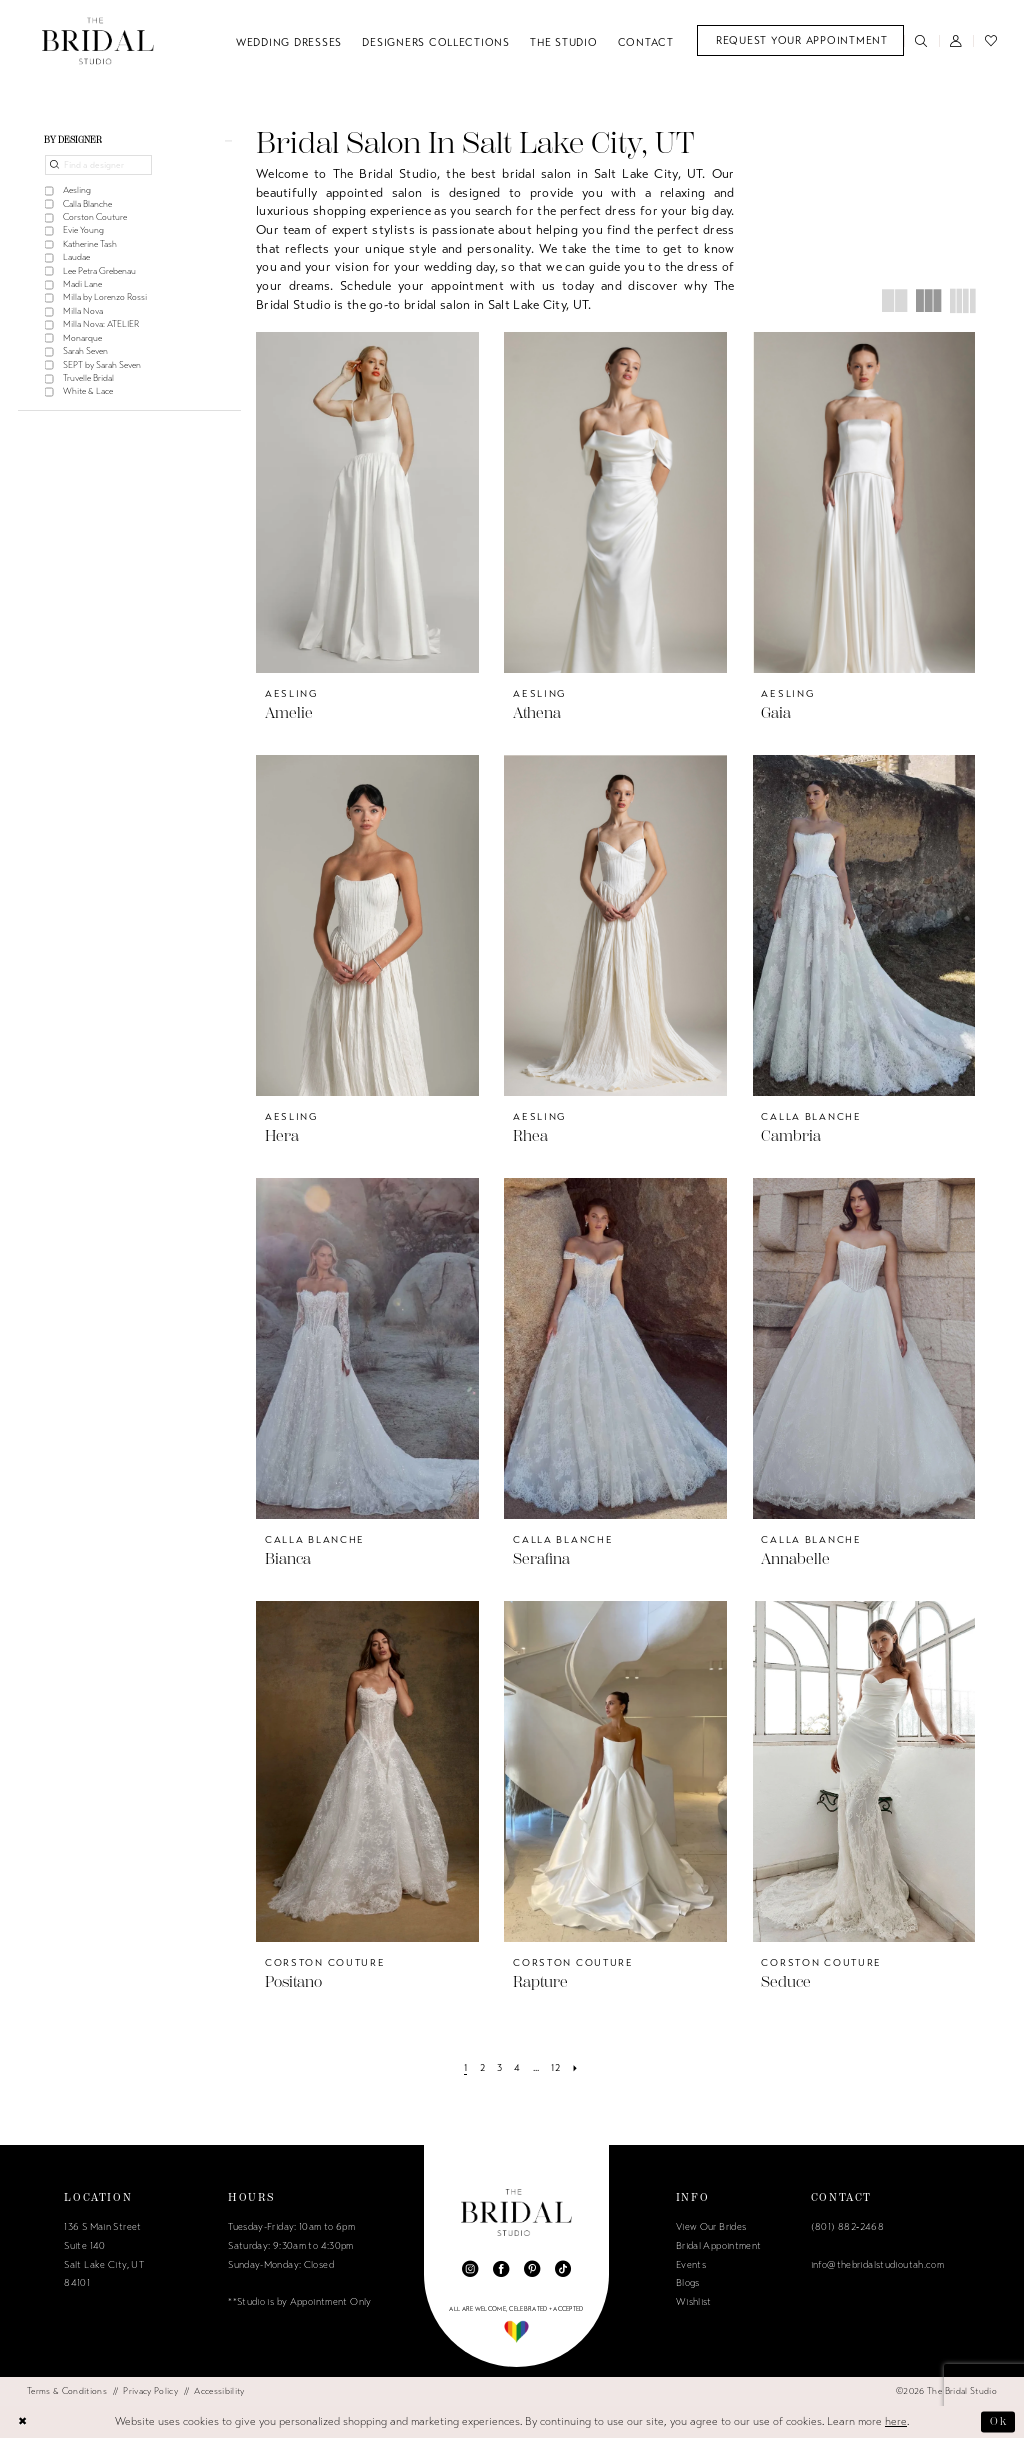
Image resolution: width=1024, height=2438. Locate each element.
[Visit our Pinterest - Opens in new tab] (532, 2269)
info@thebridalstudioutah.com (877, 2265)
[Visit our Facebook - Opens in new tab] (501, 2269)
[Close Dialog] (22, 2422)
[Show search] (921, 40)
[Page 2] (482, 2068)
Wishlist (694, 2302)
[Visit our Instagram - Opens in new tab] (470, 2269)
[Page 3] (499, 2068)
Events (691, 2265)
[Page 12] (556, 2068)
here (896, 2421)
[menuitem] (800, 40)
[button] (956, 40)
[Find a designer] (98, 166)
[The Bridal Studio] (98, 40)
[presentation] (367, 502)
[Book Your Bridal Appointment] (800, 40)
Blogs (688, 2283)
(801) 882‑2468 (847, 2227)
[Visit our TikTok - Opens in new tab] (563, 2269)
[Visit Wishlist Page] (990, 40)
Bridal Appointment (719, 2246)
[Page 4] (517, 2068)
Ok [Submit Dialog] (998, 2421)
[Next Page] (575, 2068)
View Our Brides (711, 2227)
